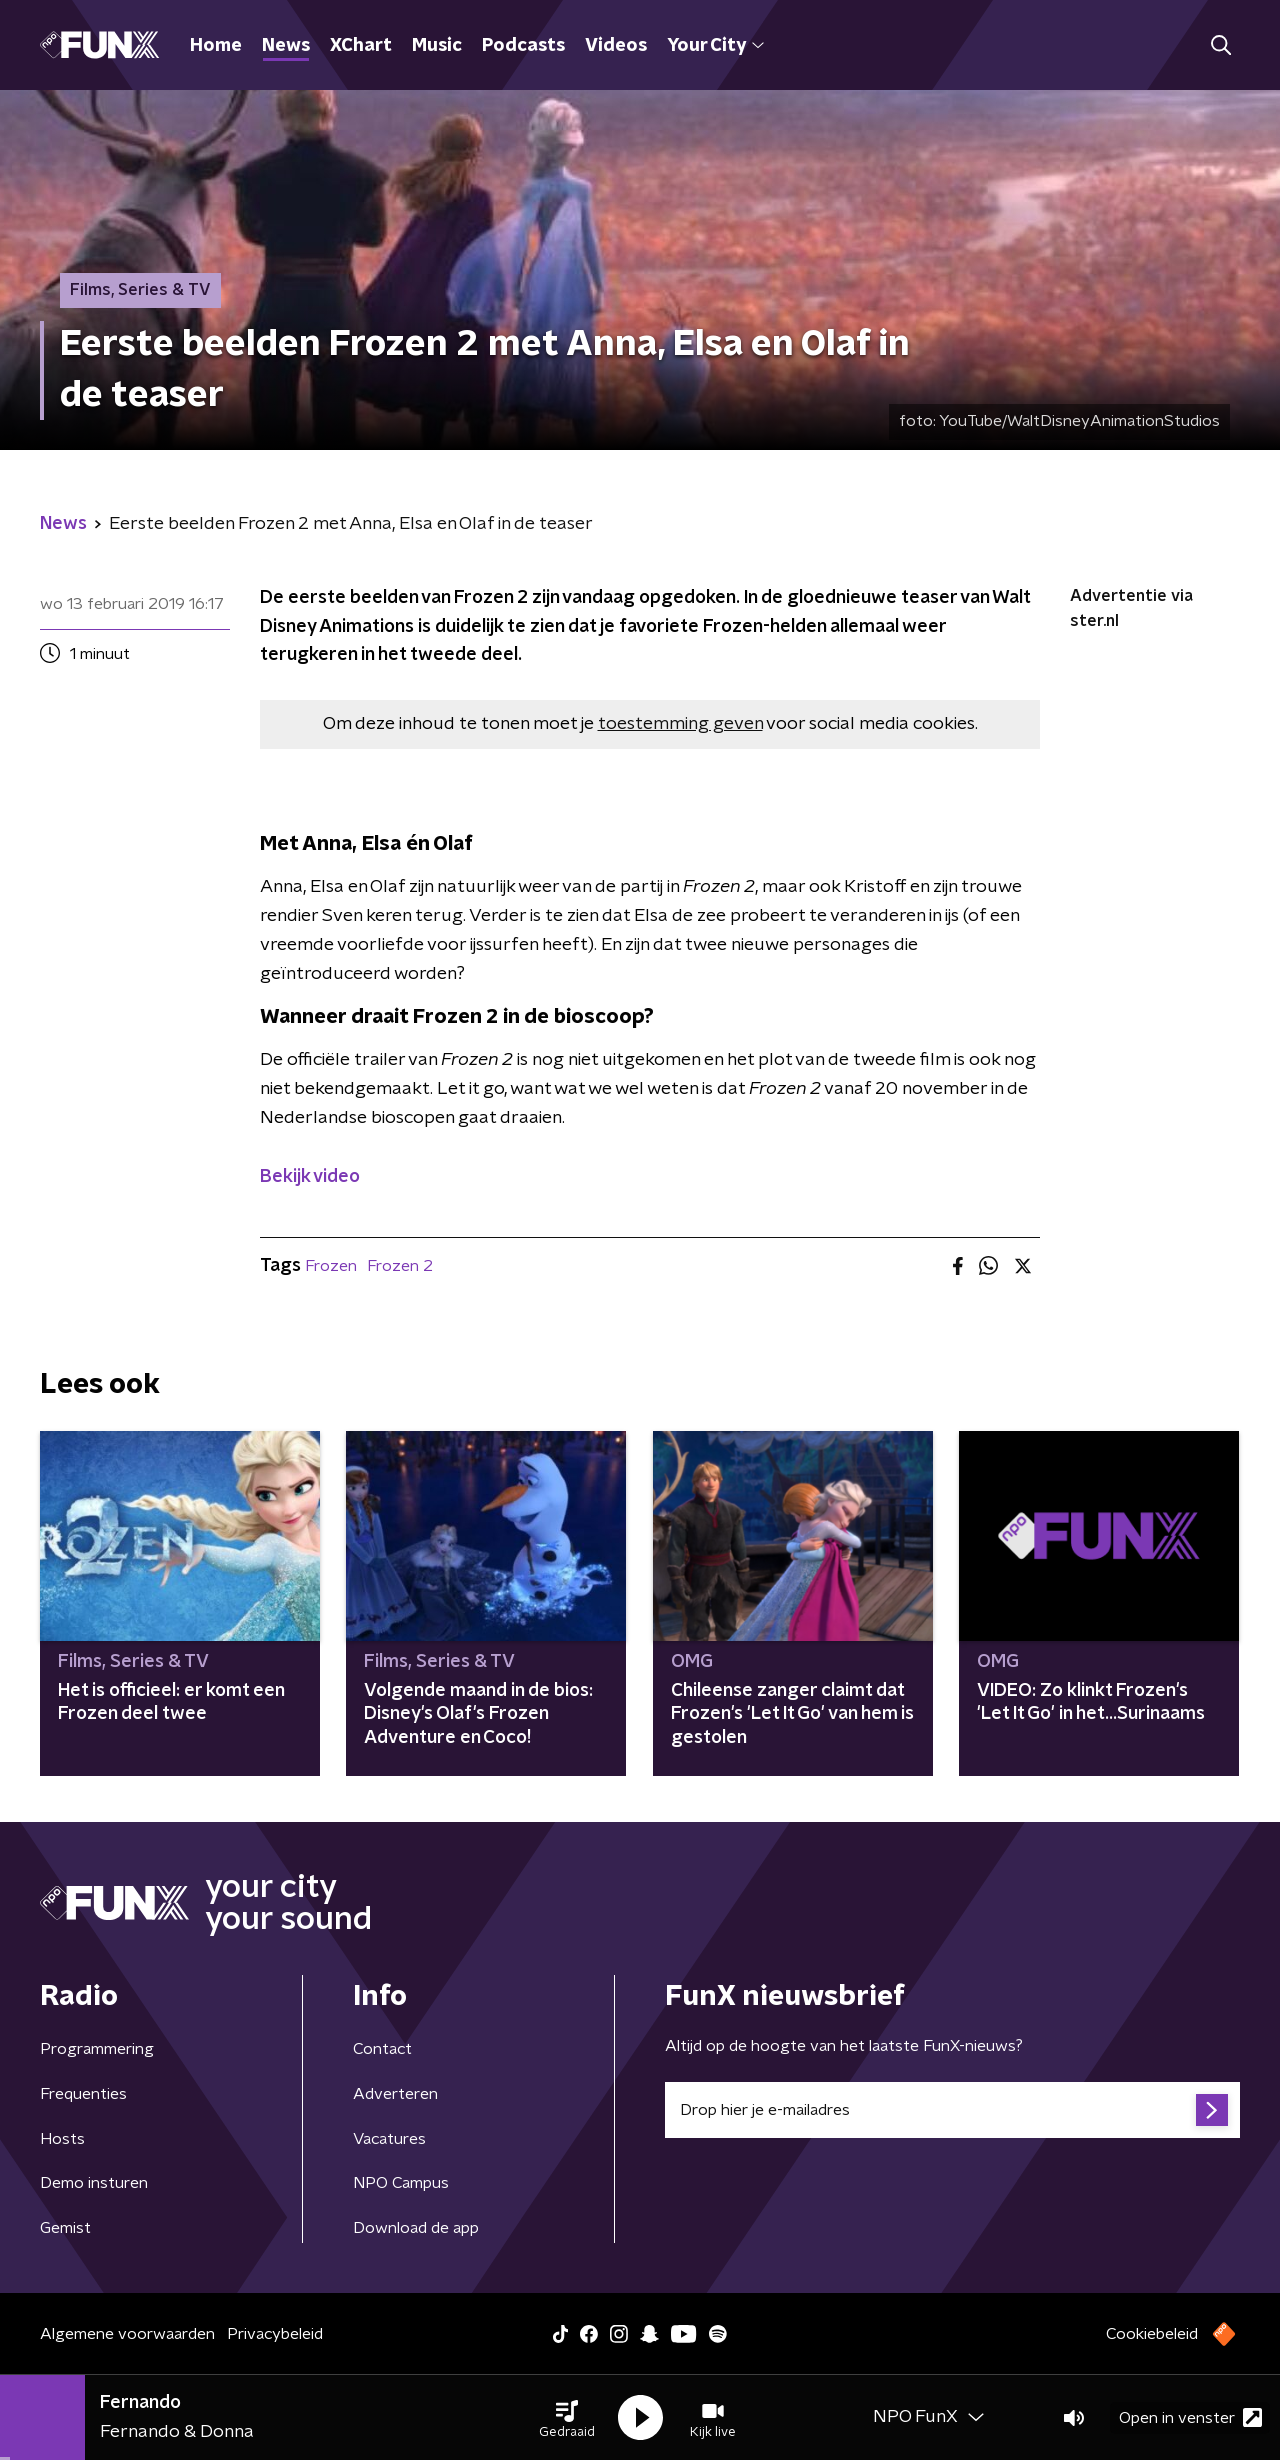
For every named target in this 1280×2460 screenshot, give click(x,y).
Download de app (416, 2228)
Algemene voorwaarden (127, 2334)
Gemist (65, 2228)
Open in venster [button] (1190, 2417)
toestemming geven (680, 724)
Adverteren (395, 2094)
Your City (715, 46)
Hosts (62, 2139)
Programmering (97, 2049)
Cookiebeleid (1152, 2334)
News (286, 46)
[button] (567, 2418)
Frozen (331, 1266)
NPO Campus (401, 2183)
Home (216, 46)
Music (437, 46)
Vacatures (389, 2139)
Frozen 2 (400, 1266)
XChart (361, 46)
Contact (382, 2049)
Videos (616, 46)
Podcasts (523, 46)
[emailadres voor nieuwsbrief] (952, 2110)
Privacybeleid (275, 2334)
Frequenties (83, 2094)
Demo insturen (94, 2183)
